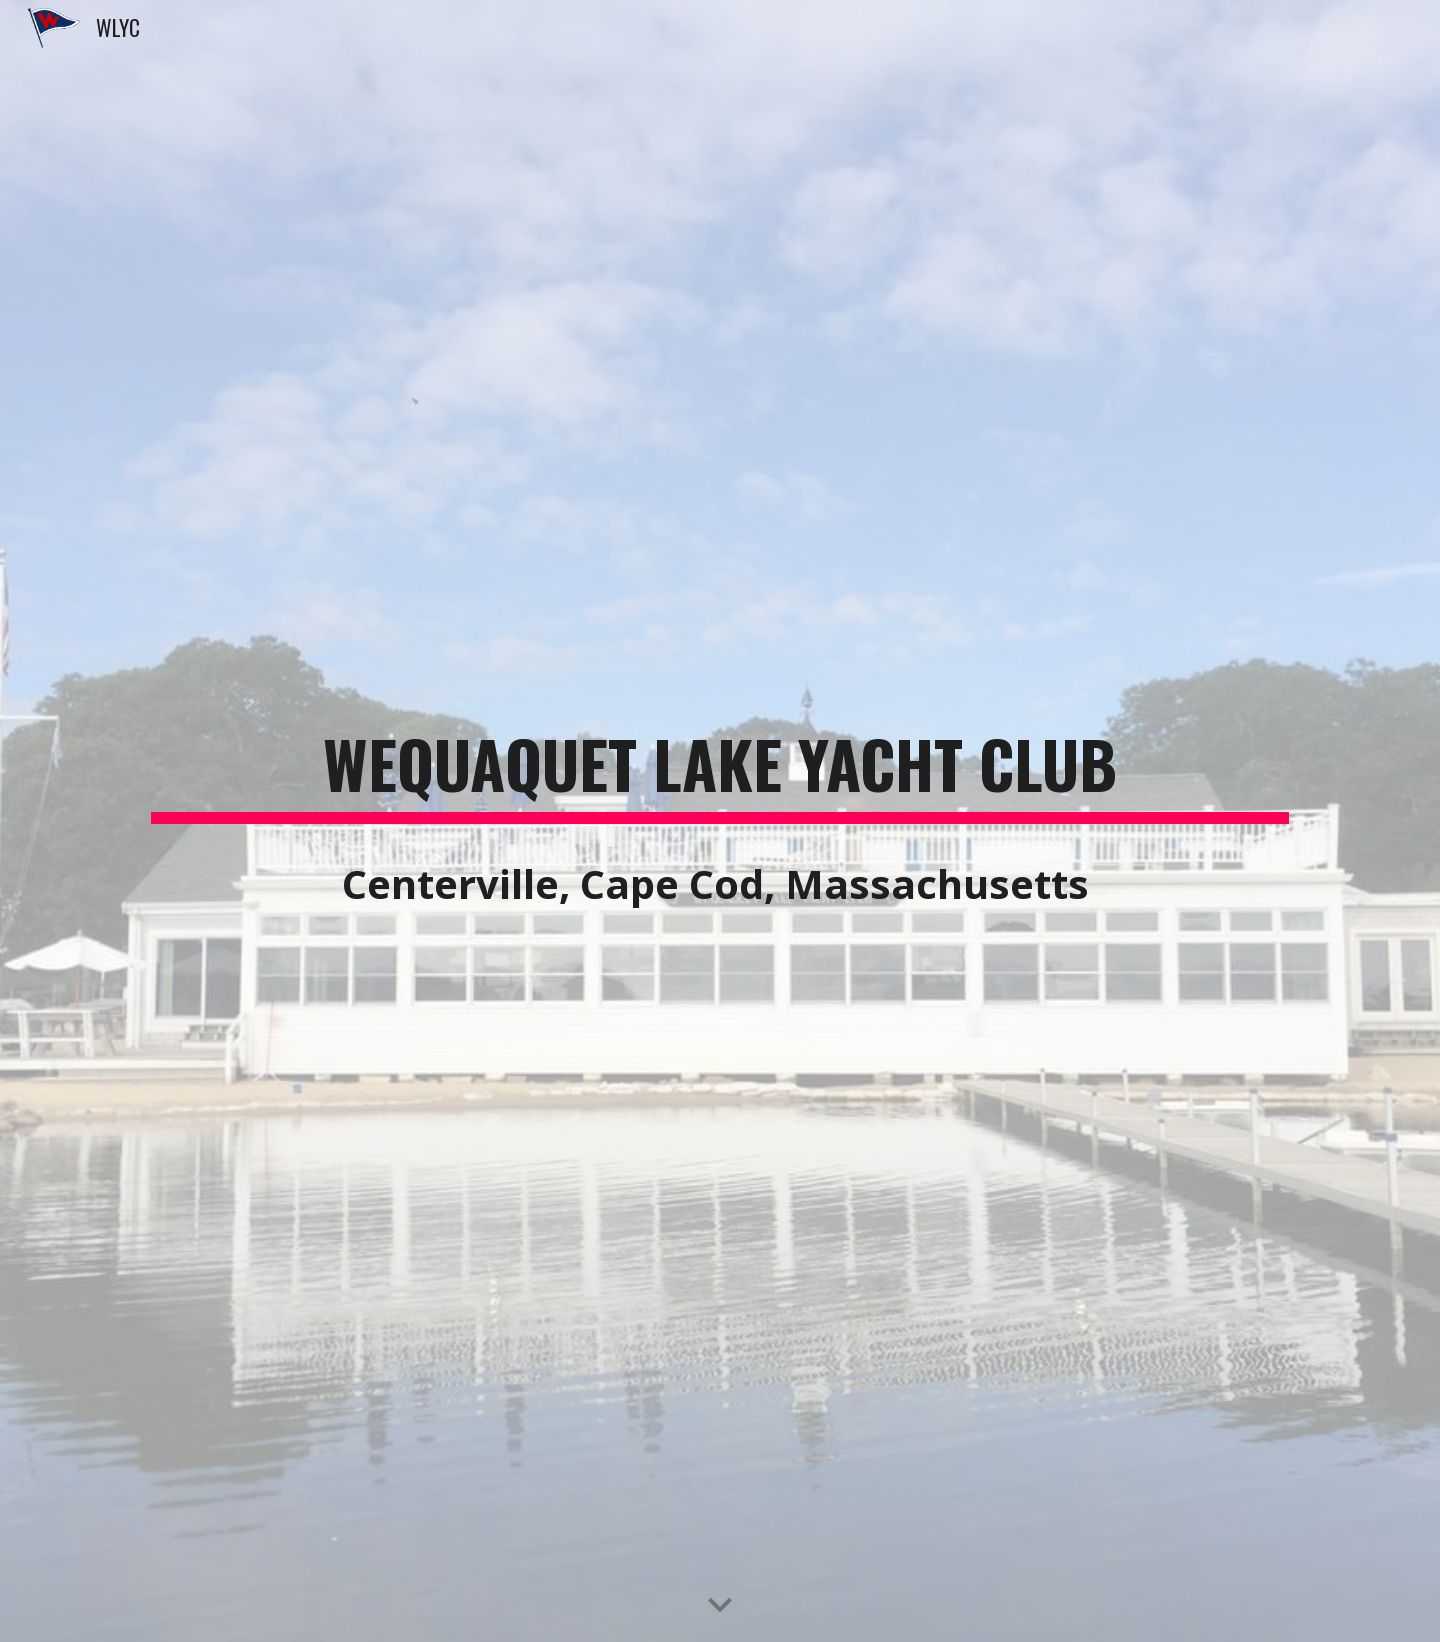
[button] (720, 1606)
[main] (720, 766)
